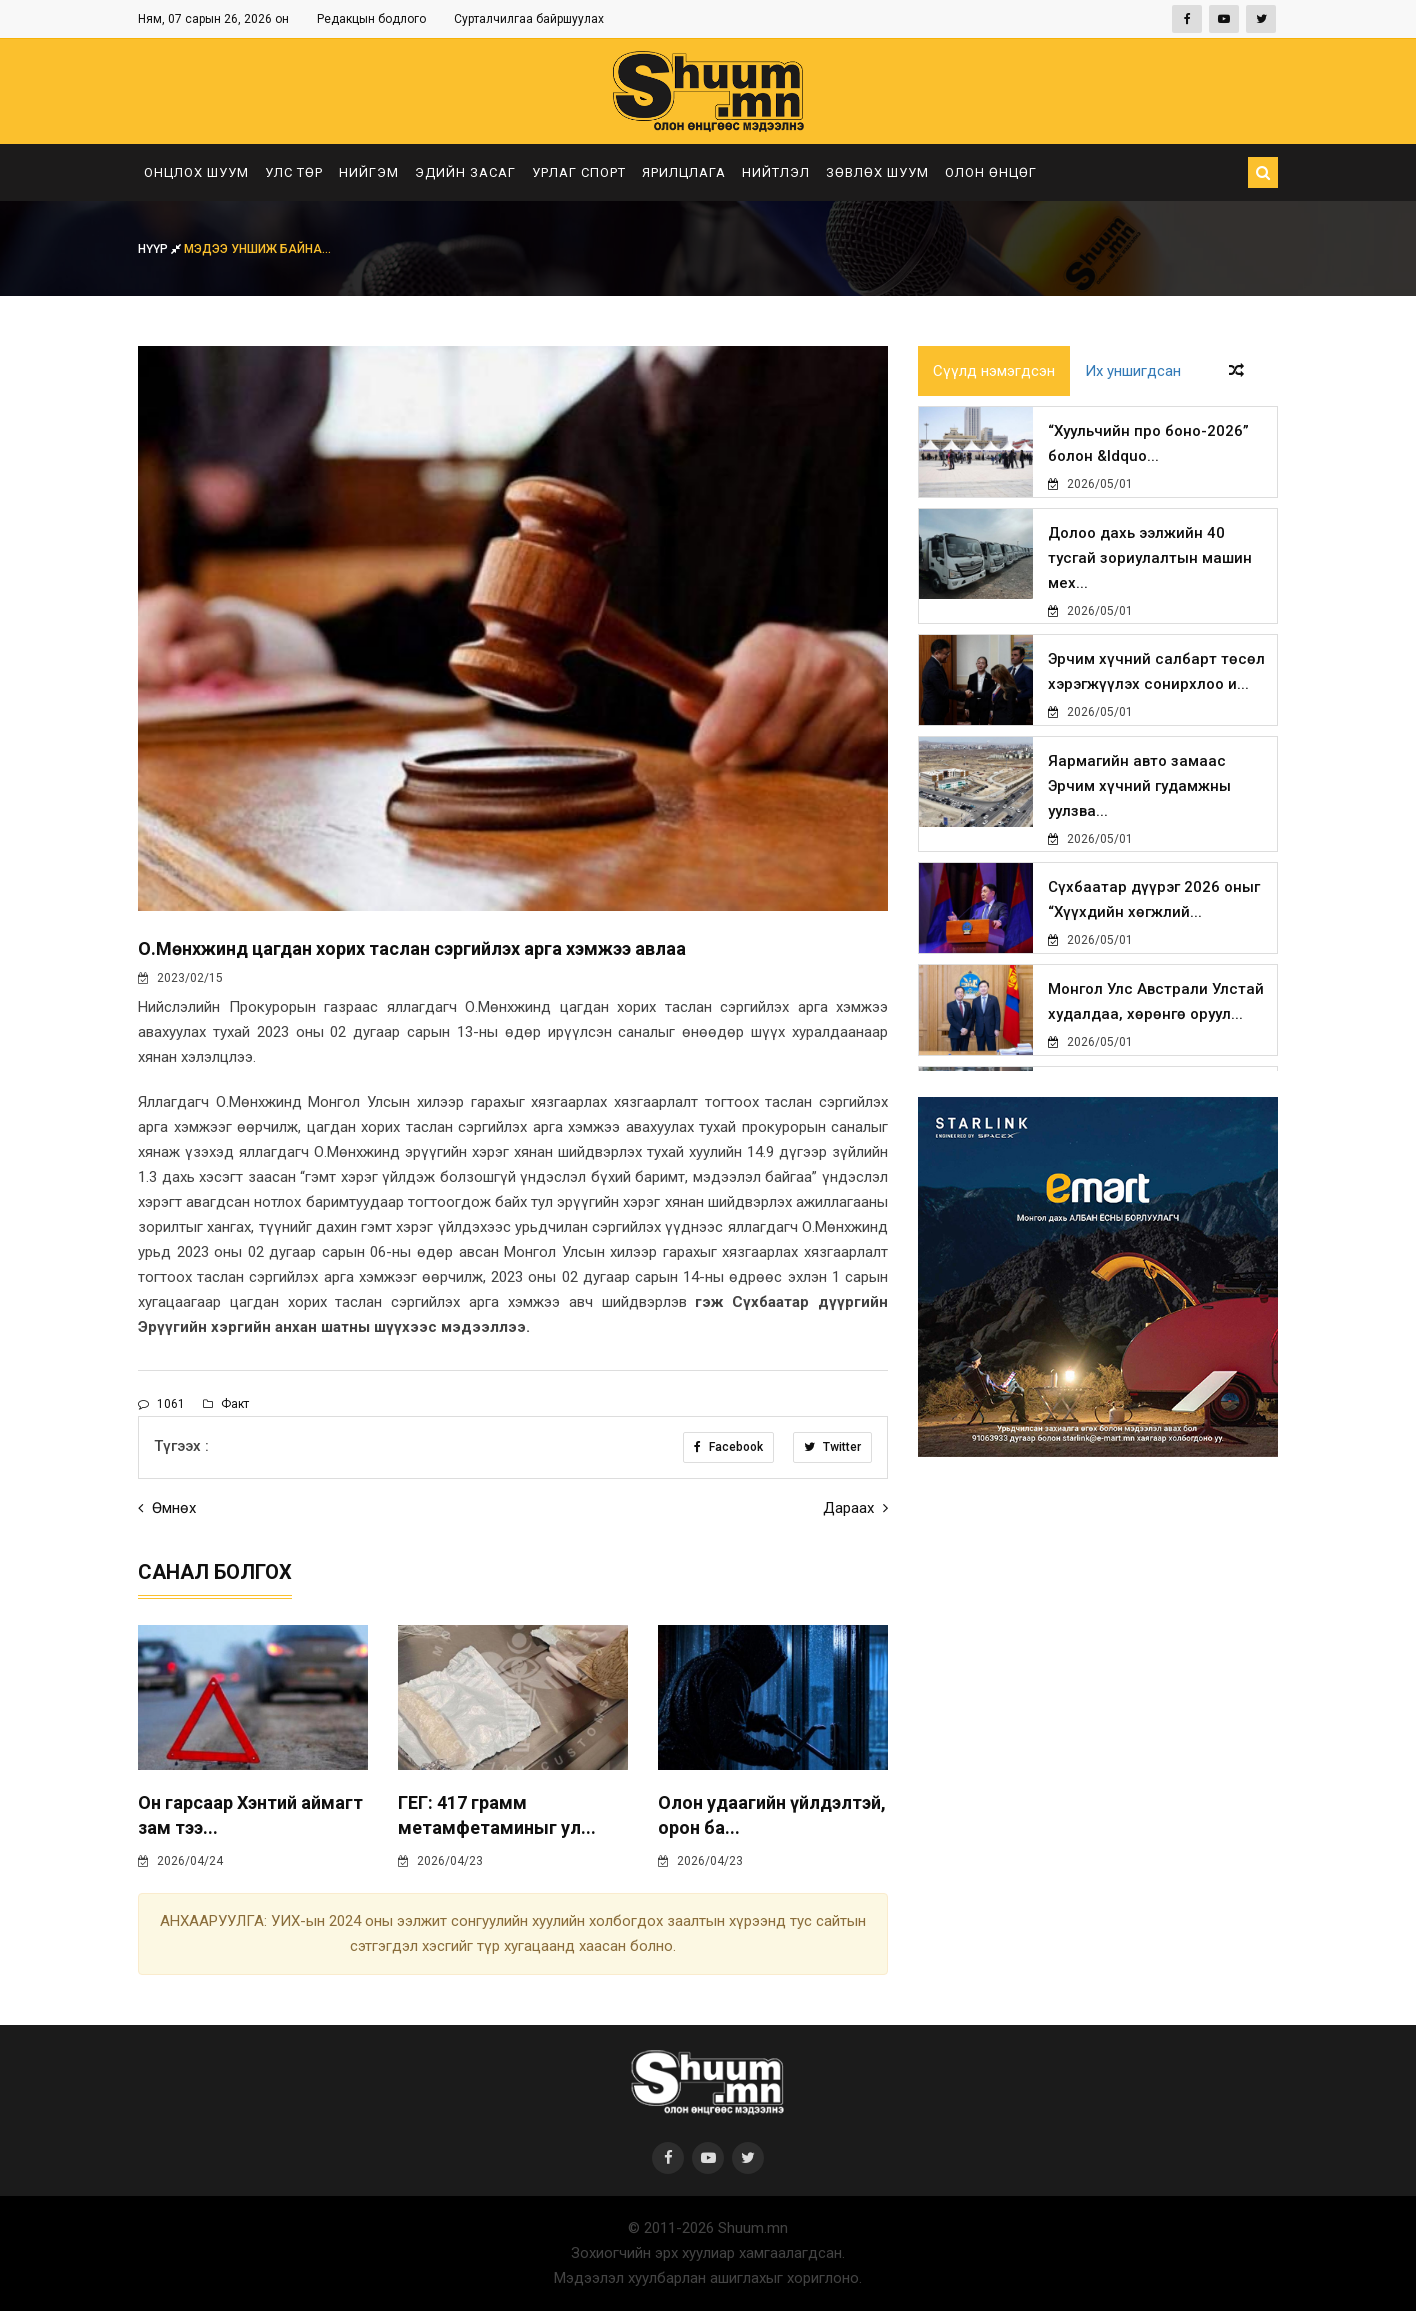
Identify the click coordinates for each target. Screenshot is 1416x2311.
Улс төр (294, 172)
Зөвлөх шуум (877, 172)
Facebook (728, 1447)
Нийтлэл (776, 172)
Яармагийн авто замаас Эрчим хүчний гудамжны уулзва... (1139, 786)
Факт (226, 1404)
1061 (161, 1404)
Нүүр (161, 249)
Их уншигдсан (1133, 371)
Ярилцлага (684, 172)
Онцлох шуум (196, 172)
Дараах (855, 1508)
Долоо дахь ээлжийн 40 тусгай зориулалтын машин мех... (1150, 558)
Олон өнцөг (991, 172)
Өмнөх (167, 1508)
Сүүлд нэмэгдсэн (994, 371)
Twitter (832, 1447)
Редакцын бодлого (371, 19)
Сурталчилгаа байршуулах (529, 19)
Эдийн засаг (465, 172)
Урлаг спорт (579, 172)
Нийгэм (369, 172)
